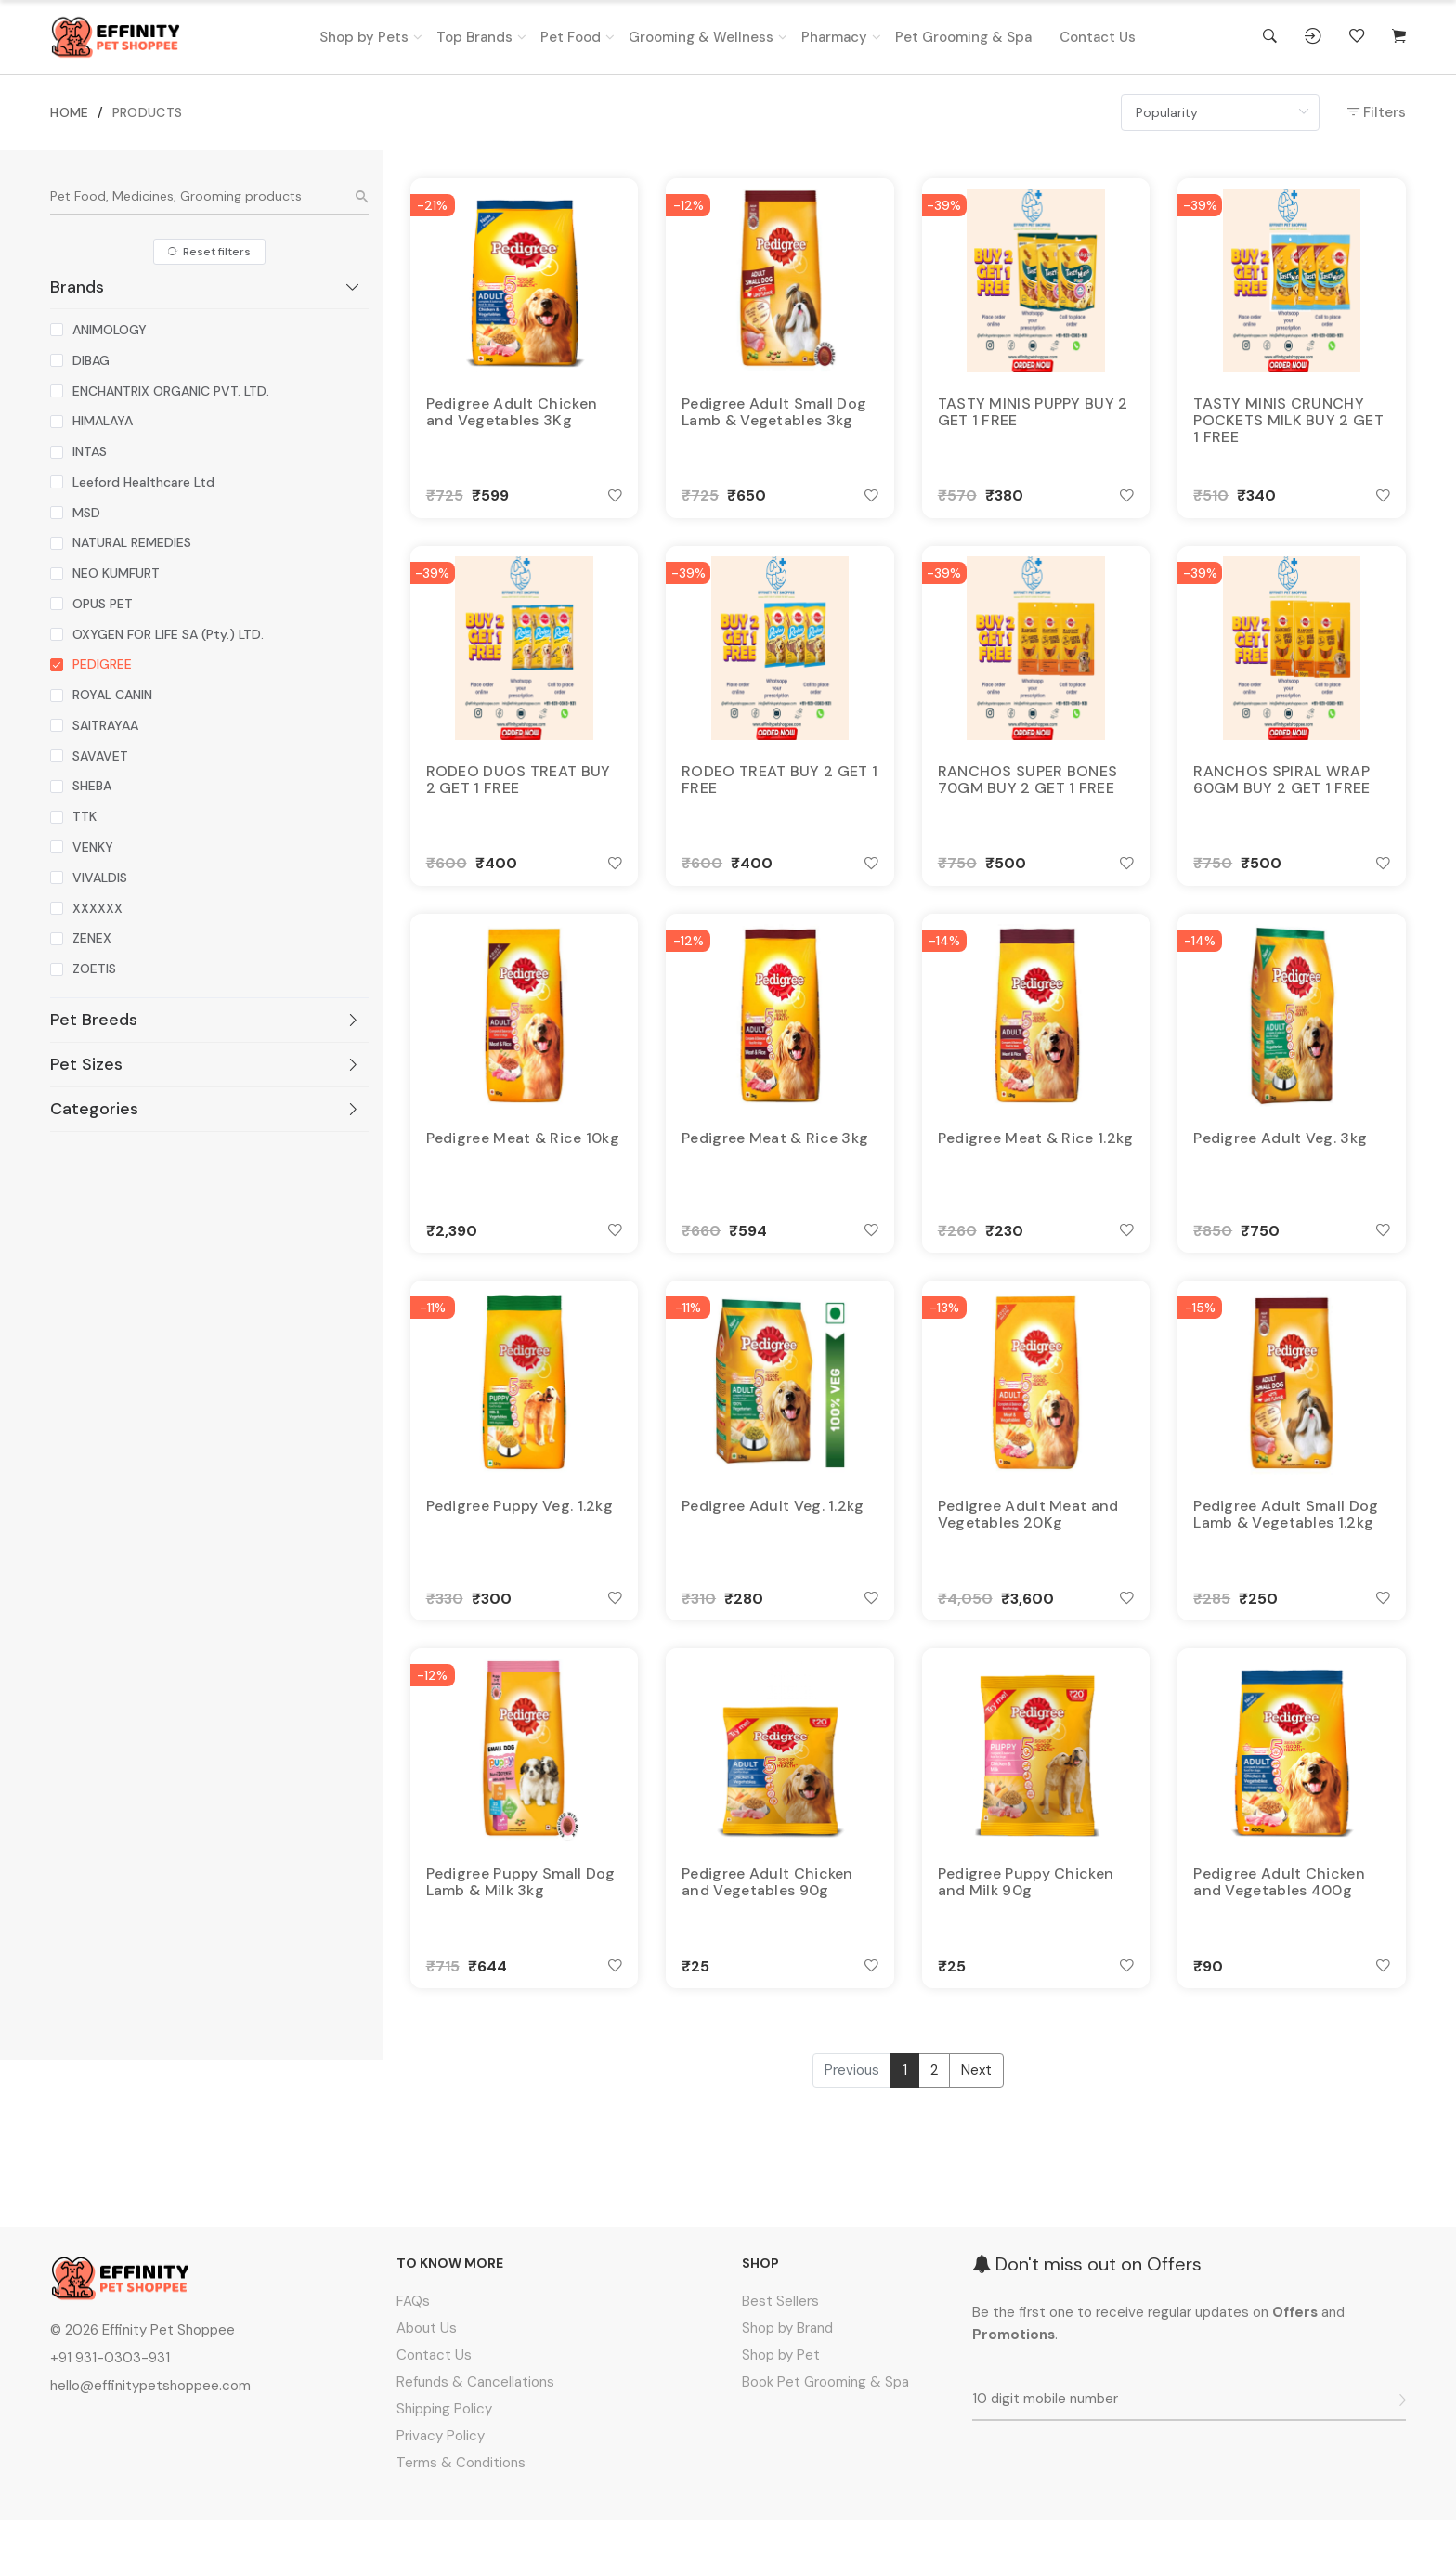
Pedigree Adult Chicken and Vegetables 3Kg (512, 414)
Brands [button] (205, 287)
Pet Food (570, 37)
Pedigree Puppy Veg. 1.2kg (520, 1534)
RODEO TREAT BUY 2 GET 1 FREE (780, 790)
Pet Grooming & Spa (963, 37)
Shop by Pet (781, 2397)
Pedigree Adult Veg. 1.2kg (773, 1534)
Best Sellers (780, 2344)
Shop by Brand (787, 2370)
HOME (69, 112)
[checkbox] (98, 330)
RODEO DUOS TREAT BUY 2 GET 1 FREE (518, 790)
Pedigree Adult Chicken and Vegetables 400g (1279, 1918)
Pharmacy (834, 37)
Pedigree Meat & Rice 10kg (523, 1158)
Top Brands (474, 37)
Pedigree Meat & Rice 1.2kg (1036, 1158)
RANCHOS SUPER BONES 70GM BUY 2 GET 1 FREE (1028, 790)
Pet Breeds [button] (205, 1019)
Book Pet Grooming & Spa (825, 2424)
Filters (1376, 112)
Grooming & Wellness (701, 37)
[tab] (209, 287)
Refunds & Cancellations (475, 2424)
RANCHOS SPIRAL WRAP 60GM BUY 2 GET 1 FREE (1281, 790)
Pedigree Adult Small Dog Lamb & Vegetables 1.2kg (1285, 1542)
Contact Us (1098, 37)
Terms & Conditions (461, 2505)
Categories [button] (205, 1109)
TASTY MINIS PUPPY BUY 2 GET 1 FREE (1033, 414)
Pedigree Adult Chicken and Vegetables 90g (767, 1918)
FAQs (413, 2344)
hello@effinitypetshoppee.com (150, 2428)
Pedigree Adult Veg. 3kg (1280, 1158)
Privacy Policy (440, 2478)
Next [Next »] (976, 2112)
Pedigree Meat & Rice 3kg (775, 1158)
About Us (426, 2370)
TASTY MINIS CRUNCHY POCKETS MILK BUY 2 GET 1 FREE (1288, 422)
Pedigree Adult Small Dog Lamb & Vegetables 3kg (774, 414)
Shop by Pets (364, 37)
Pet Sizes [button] (205, 1064)
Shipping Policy (444, 2451)
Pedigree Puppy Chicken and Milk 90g (1026, 1918)
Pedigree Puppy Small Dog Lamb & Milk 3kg (521, 1918)
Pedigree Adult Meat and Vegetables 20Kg (1028, 1542)
